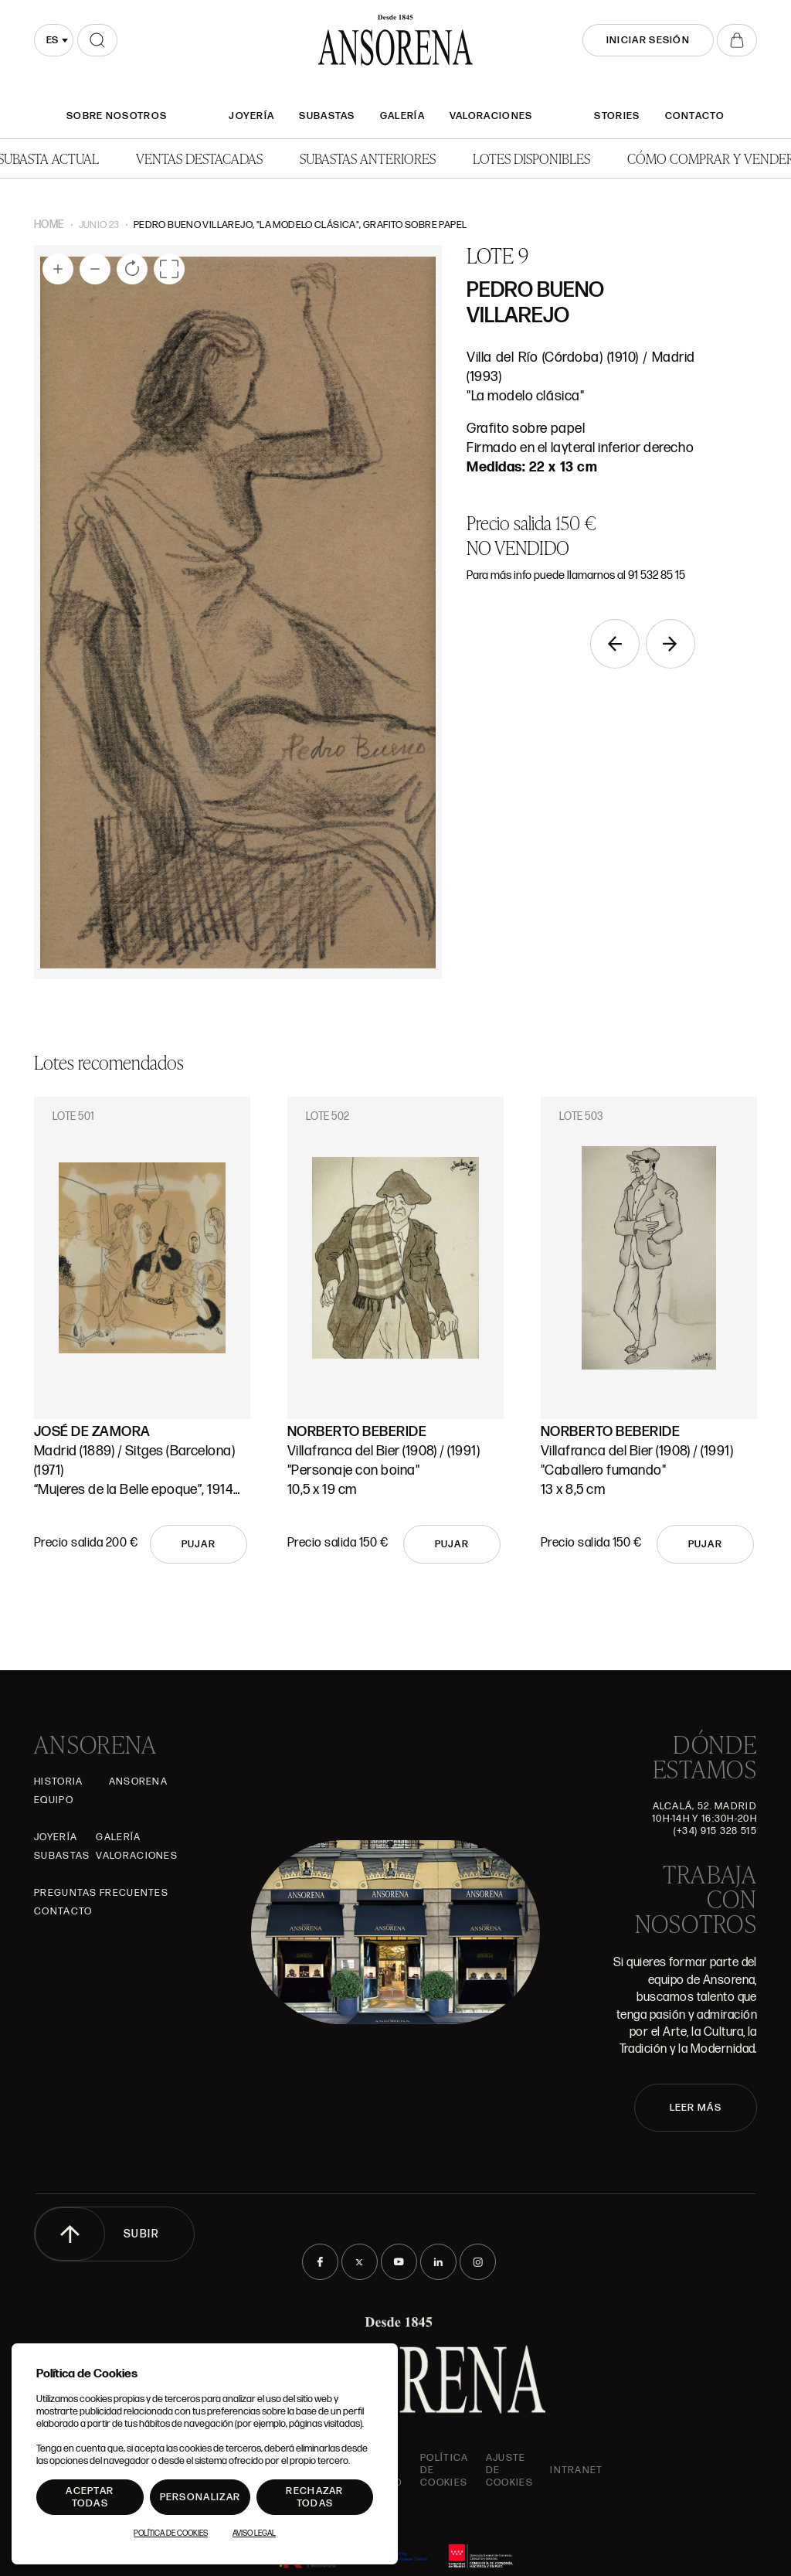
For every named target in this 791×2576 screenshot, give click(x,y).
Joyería (251, 116)
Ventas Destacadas (199, 158)
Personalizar (200, 2497)
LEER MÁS (695, 2107)
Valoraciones (491, 116)
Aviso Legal (254, 2533)
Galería (402, 116)
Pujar (199, 1544)
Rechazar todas (314, 2497)
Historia (58, 1781)
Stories (617, 116)
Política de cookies (444, 2470)
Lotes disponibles (531, 158)
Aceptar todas (90, 2497)
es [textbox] (52, 40)
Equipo (53, 1800)
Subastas (327, 116)
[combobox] (53, 40)
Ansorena (138, 1781)
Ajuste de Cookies (509, 2470)
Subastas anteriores (368, 158)
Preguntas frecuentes (101, 1893)
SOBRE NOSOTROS (116, 116)
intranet (576, 2470)
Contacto (695, 116)
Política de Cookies (171, 2533)
